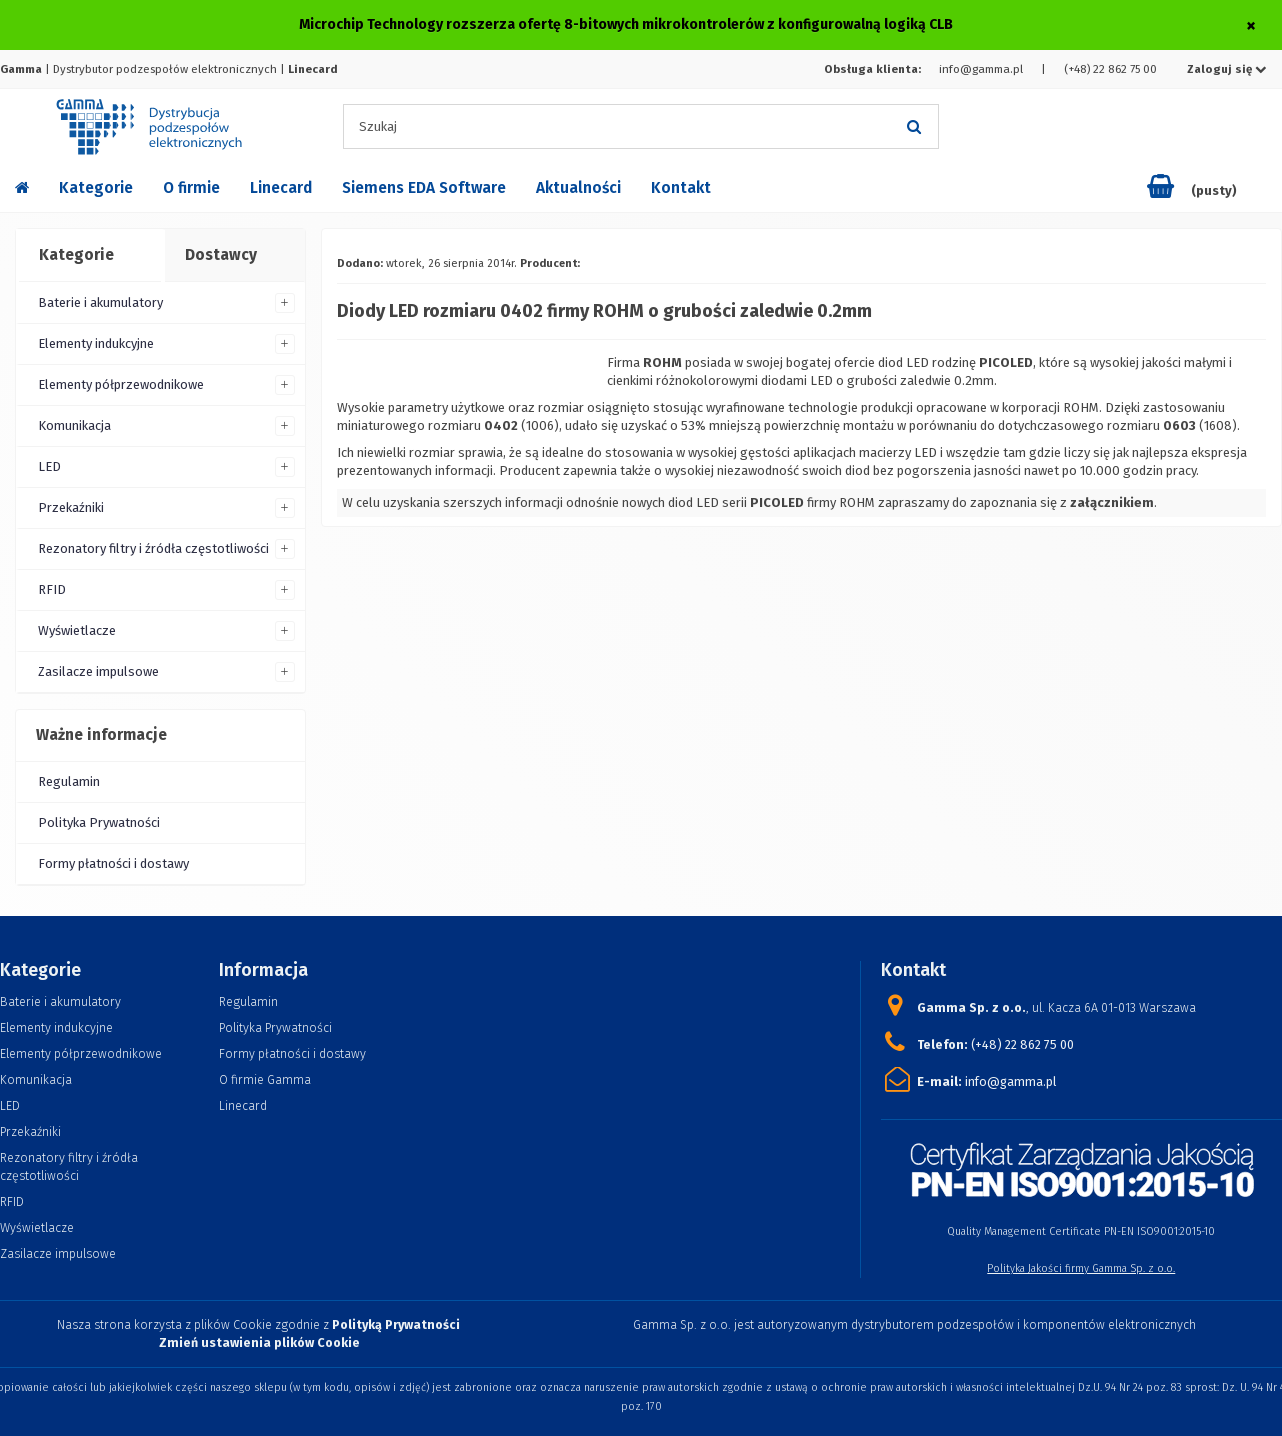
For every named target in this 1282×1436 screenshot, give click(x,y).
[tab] (89, 256)
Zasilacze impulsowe (98, 671)
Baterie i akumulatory (100, 302)
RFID (52, 589)
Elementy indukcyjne (96, 343)
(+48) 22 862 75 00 (1110, 69)
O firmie (191, 188)
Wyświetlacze (77, 630)
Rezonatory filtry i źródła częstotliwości (153, 548)
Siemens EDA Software (424, 188)
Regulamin (69, 781)
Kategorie (96, 188)
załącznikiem (1112, 502)
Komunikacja (74, 425)
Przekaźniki (71, 507)
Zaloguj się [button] (1227, 69)
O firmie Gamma (265, 1079)
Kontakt (681, 188)
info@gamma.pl (981, 69)
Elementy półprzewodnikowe (121, 384)
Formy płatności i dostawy (113, 863)
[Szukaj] (914, 126)
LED (49, 466)
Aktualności (578, 188)
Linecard (281, 188)
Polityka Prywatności (99, 822)
